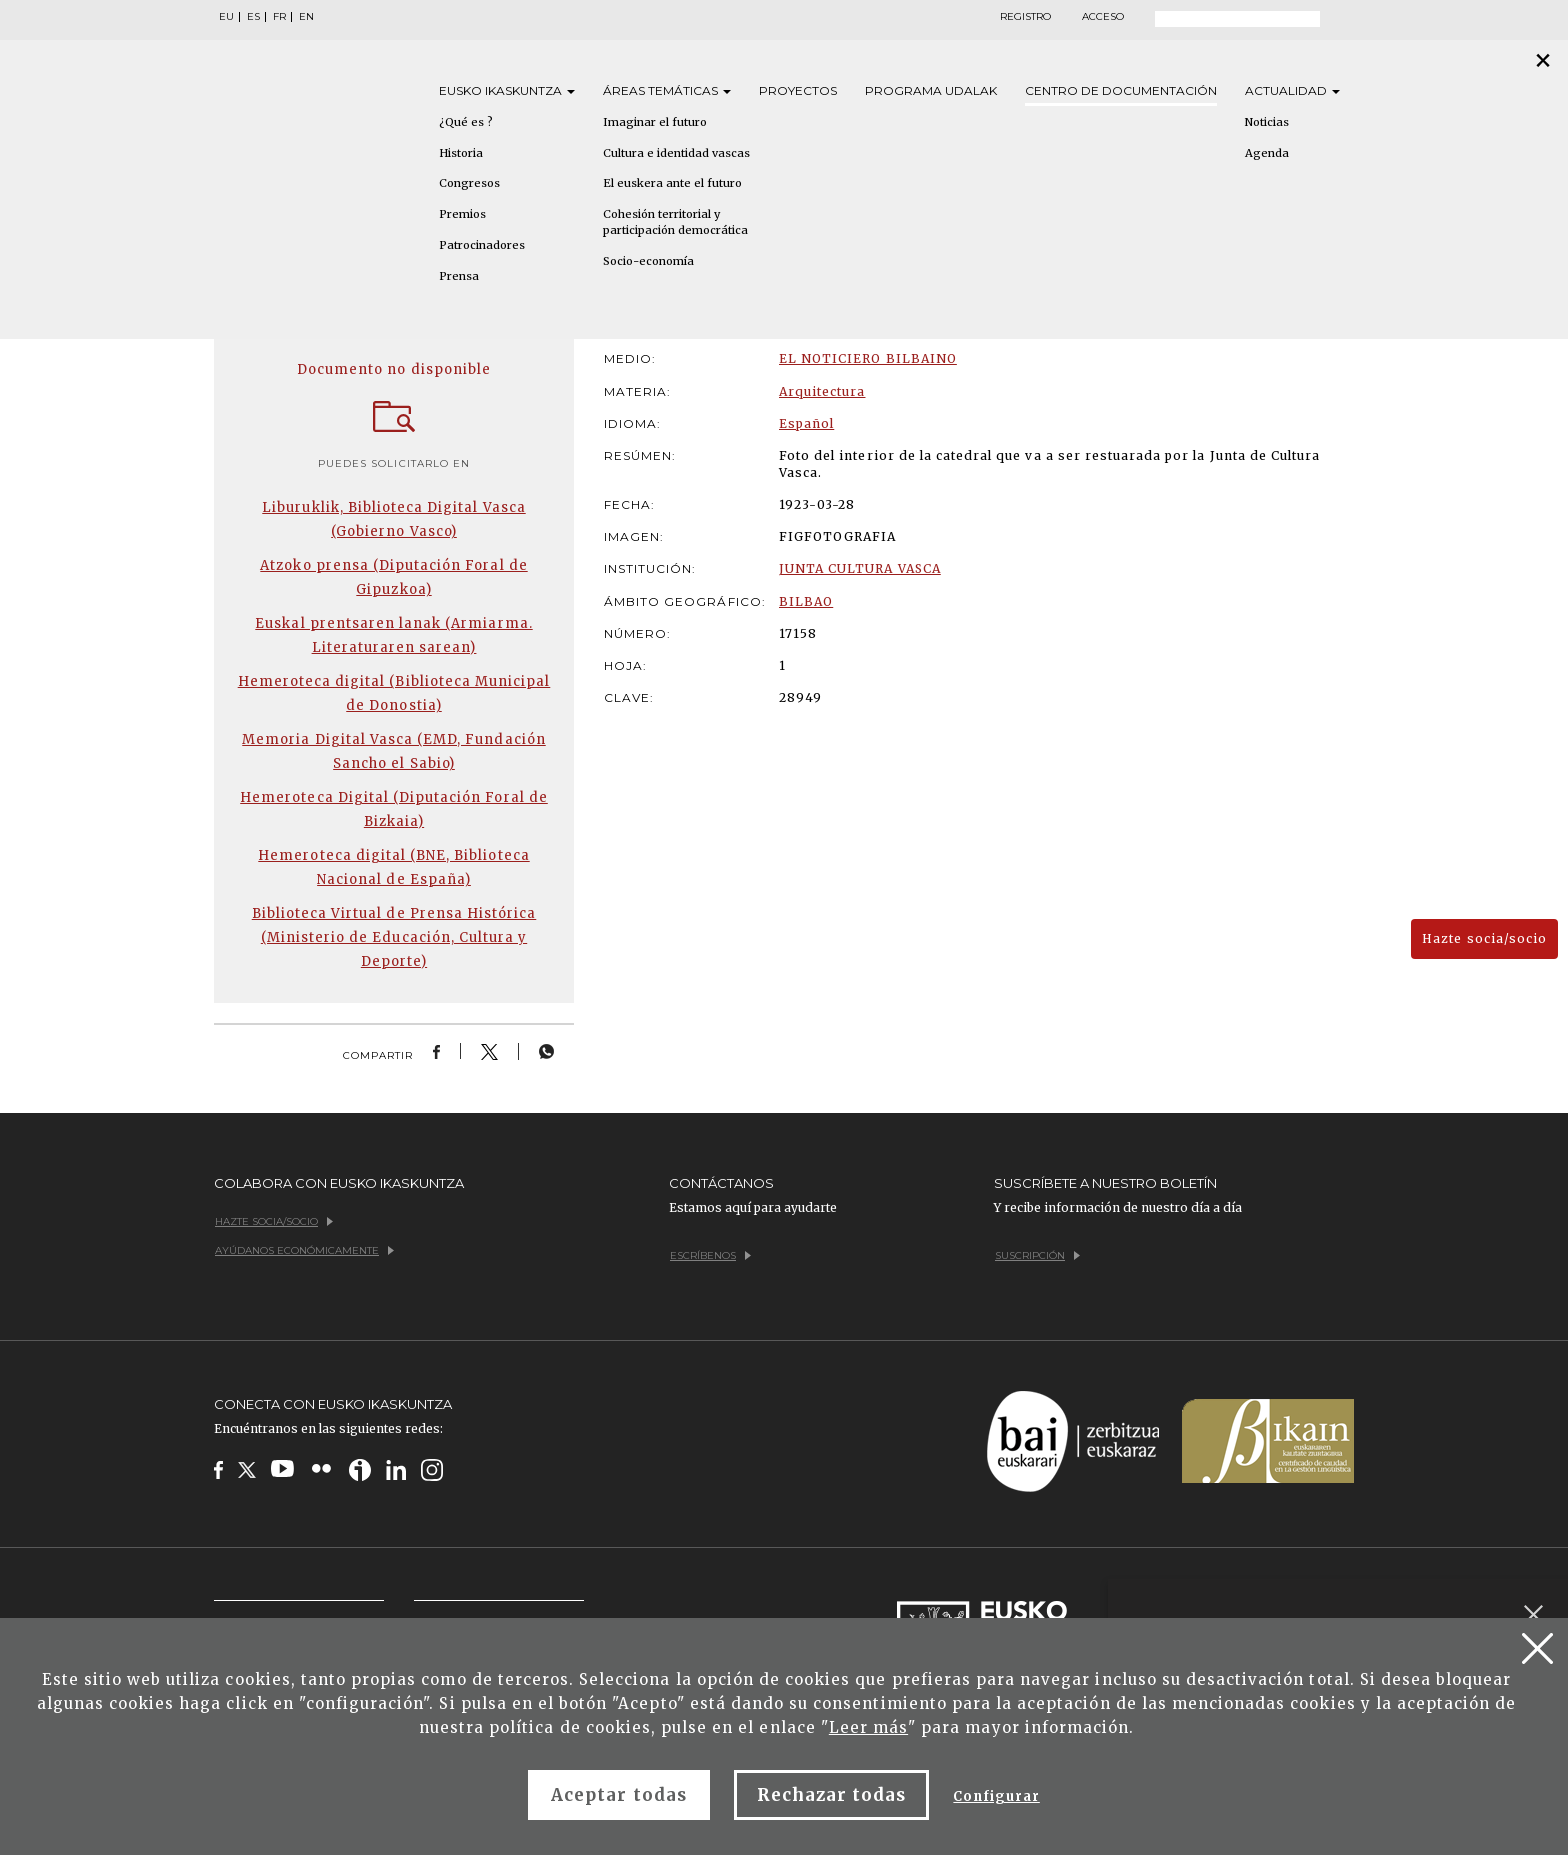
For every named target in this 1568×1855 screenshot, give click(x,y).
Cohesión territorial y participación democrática (675, 222)
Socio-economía (648, 261)
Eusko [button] (507, 90)
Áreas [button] (667, 90)
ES (253, 17)
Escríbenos (710, 1255)
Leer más (868, 1727)
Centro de (1121, 90)
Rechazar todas (832, 1795)
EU (226, 17)
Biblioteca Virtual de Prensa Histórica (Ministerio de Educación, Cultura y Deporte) (394, 937)
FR (279, 17)
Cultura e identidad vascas (676, 153)
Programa (931, 90)
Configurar (996, 1796)
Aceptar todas (619, 1795)
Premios (462, 214)
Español (806, 423)
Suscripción (1037, 1255)
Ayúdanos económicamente (304, 1250)
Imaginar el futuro (655, 122)
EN (306, 17)
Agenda (1267, 153)
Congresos (469, 183)
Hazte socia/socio (1484, 938)
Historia (461, 153)
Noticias (1267, 122)
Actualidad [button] (1292, 90)
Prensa (459, 276)
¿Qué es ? (466, 122)
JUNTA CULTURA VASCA (860, 568)
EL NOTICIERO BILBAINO (868, 358)
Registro (1025, 17)
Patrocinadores (482, 245)
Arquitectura (822, 391)
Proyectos (798, 90)
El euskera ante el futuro (672, 183)
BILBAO (806, 601)
